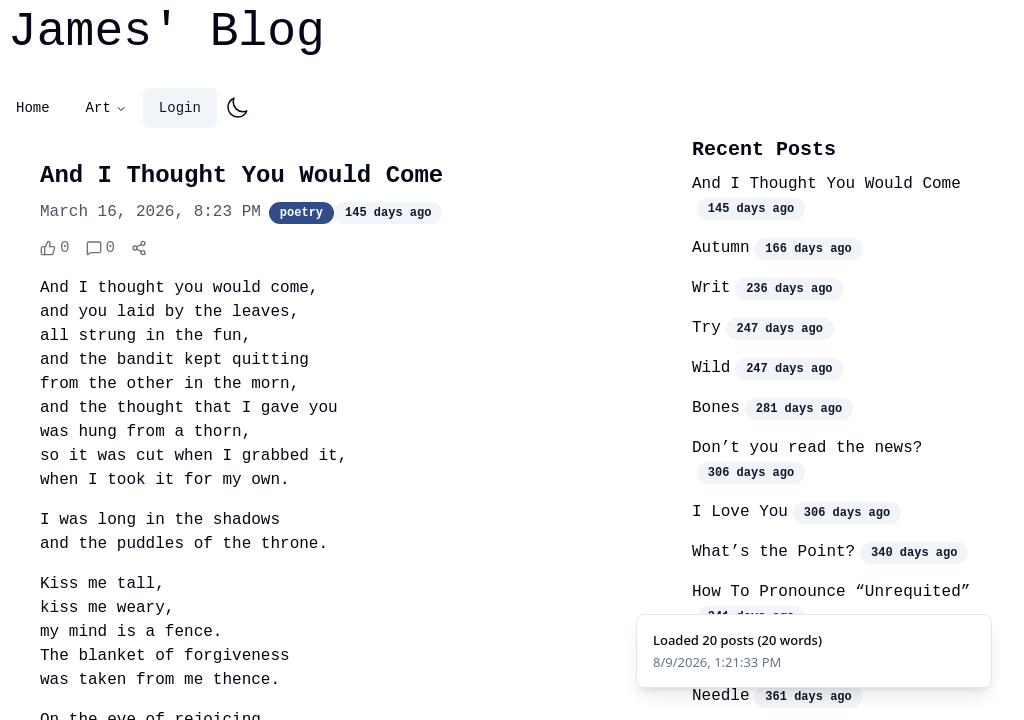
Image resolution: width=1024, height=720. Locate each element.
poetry (301, 213)
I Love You (740, 512)
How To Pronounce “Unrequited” (831, 592)
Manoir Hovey (749, 656)
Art (106, 108)
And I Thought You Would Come (826, 184)
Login (180, 108)
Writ (711, 288)
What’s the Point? (773, 552)
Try (706, 328)
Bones (716, 408)
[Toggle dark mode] (237, 108)
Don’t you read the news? (807, 448)
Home (33, 108)
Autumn (721, 248)
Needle (721, 696)
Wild (711, 368)
